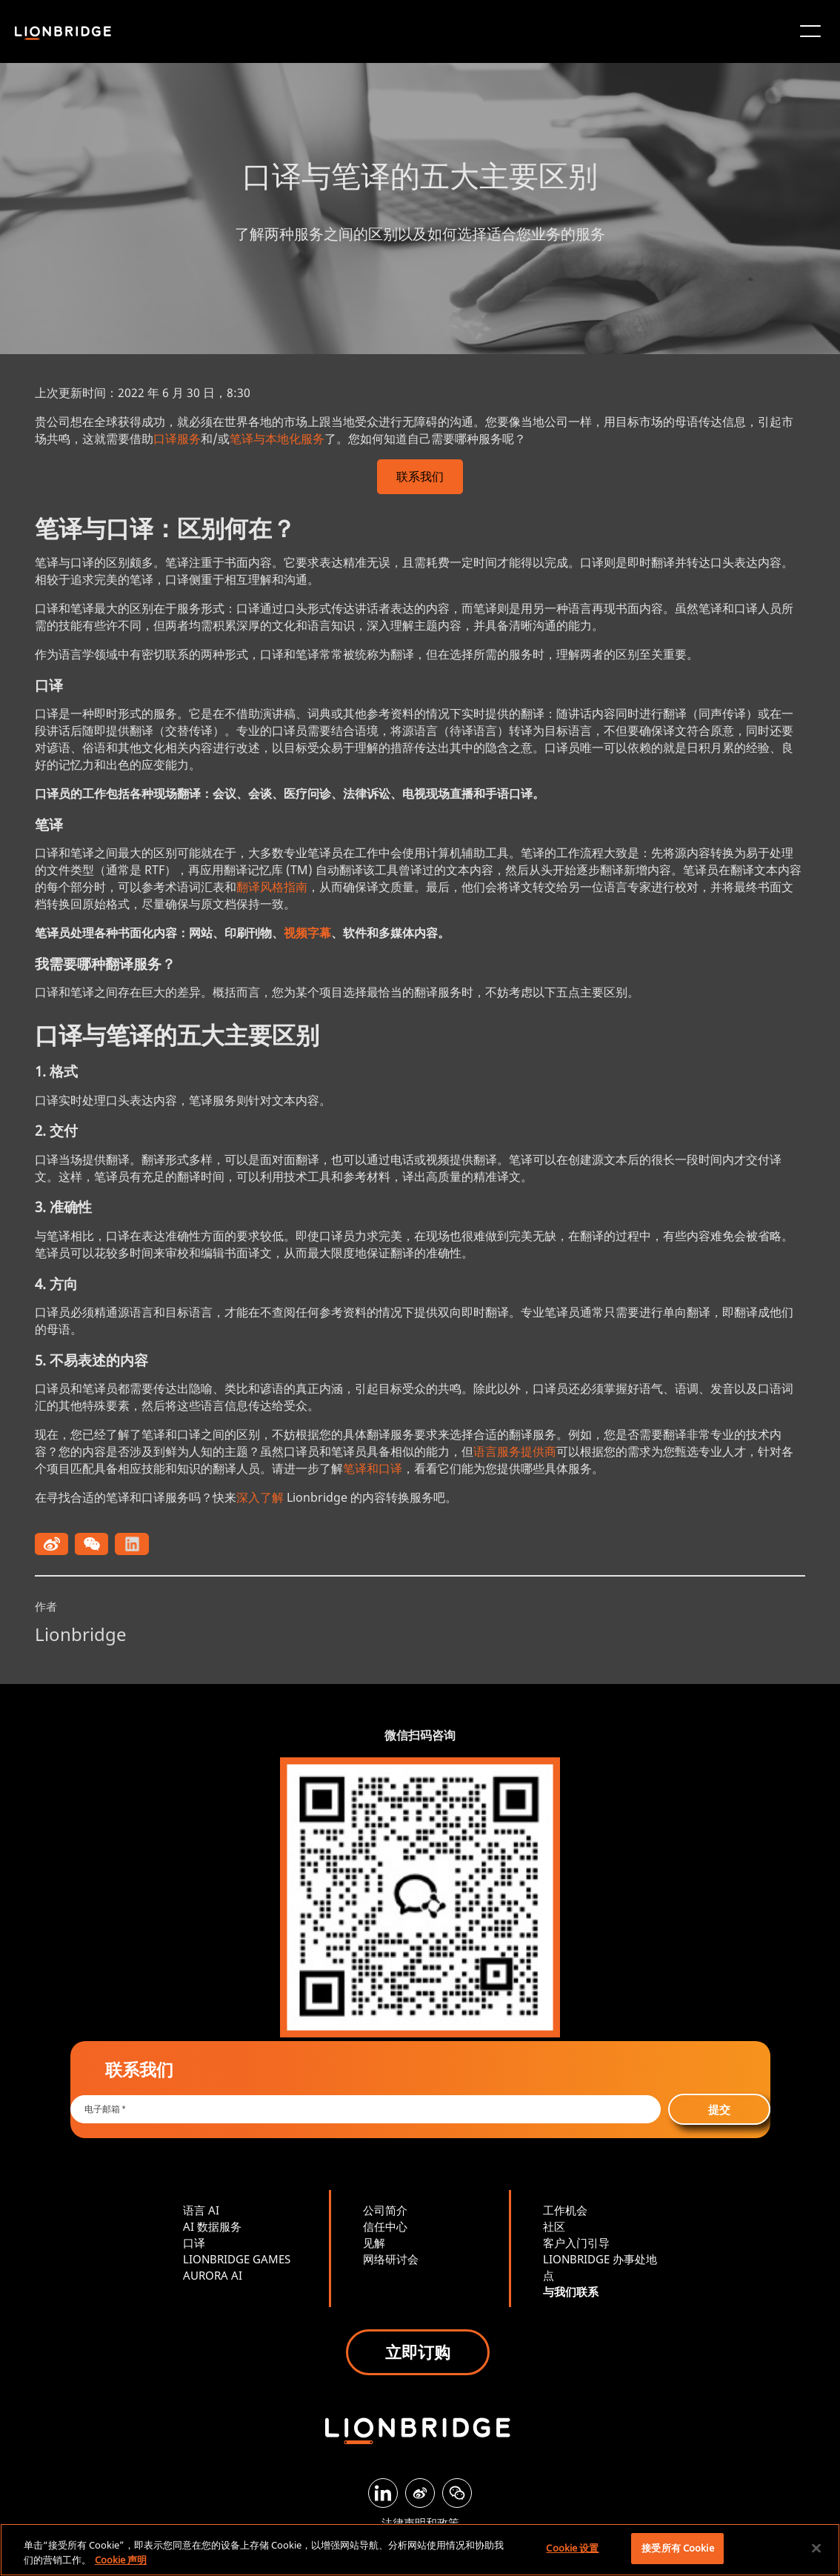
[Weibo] (420, 2493)
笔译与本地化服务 (277, 438)
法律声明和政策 (420, 2522)
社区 (554, 2226)
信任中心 (385, 2226)
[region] (420, 2549)
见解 (374, 2242)
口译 (194, 2242)
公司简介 (385, 2210)
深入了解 (260, 1497)
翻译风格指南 (271, 887)
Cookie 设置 (572, 2548)
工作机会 (565, 2210)
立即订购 (417, 2351)
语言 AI (201, 2210)
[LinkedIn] (383, 2493)
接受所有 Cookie (677, 2548)
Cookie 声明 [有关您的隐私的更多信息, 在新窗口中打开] (121, 2559)
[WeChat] (457, 2493)
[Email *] (365, 2109)
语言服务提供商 (514, 1451)
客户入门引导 (576, 2242)
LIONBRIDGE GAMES (236, 2258)
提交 (719, 2109)
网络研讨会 (391, 2258)
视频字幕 (307, 933)
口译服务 (177, 438)
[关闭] (816, 2548)
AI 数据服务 (212, 2226)
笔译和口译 (372, 1468)
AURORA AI (212, 2275)
